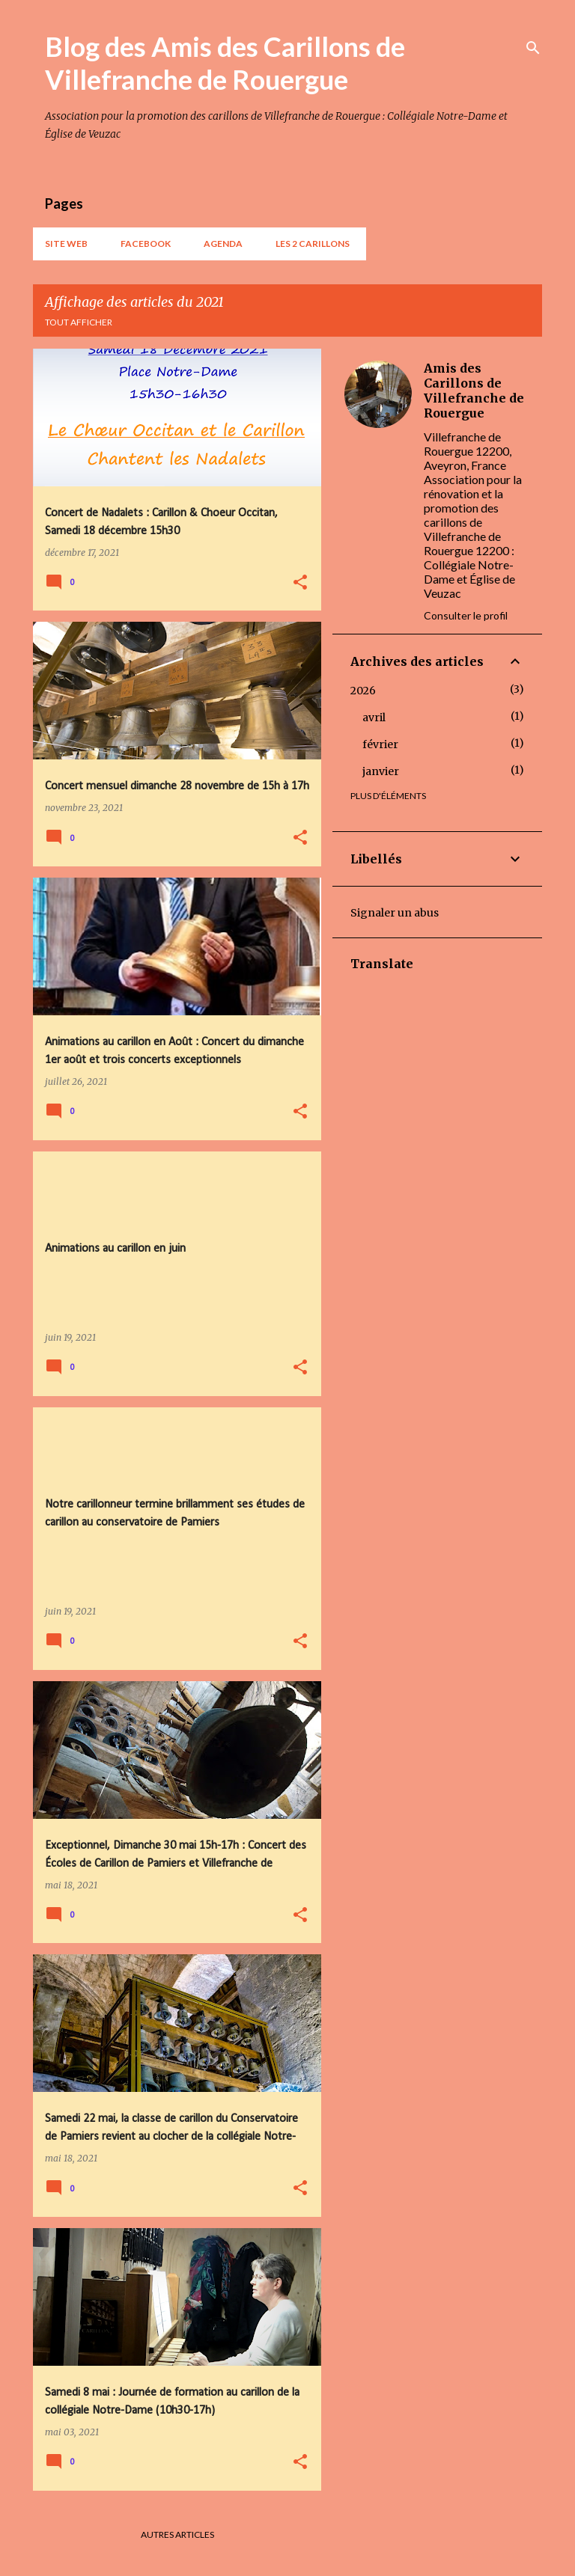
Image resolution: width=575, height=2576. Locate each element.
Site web (66, 243)
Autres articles (177, 2534)
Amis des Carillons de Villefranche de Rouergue (474, 390)
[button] (300, 583)
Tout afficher (78, 322)
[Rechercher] (533, 48)
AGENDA (223, 243)
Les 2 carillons (313, 243)
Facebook (146, 243)
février (380, 744)
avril (374, 717)
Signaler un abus (394, 913)
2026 (363, 690)
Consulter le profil (466, 615)
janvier (380, 771)
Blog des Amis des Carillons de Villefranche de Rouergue (225, 63)
